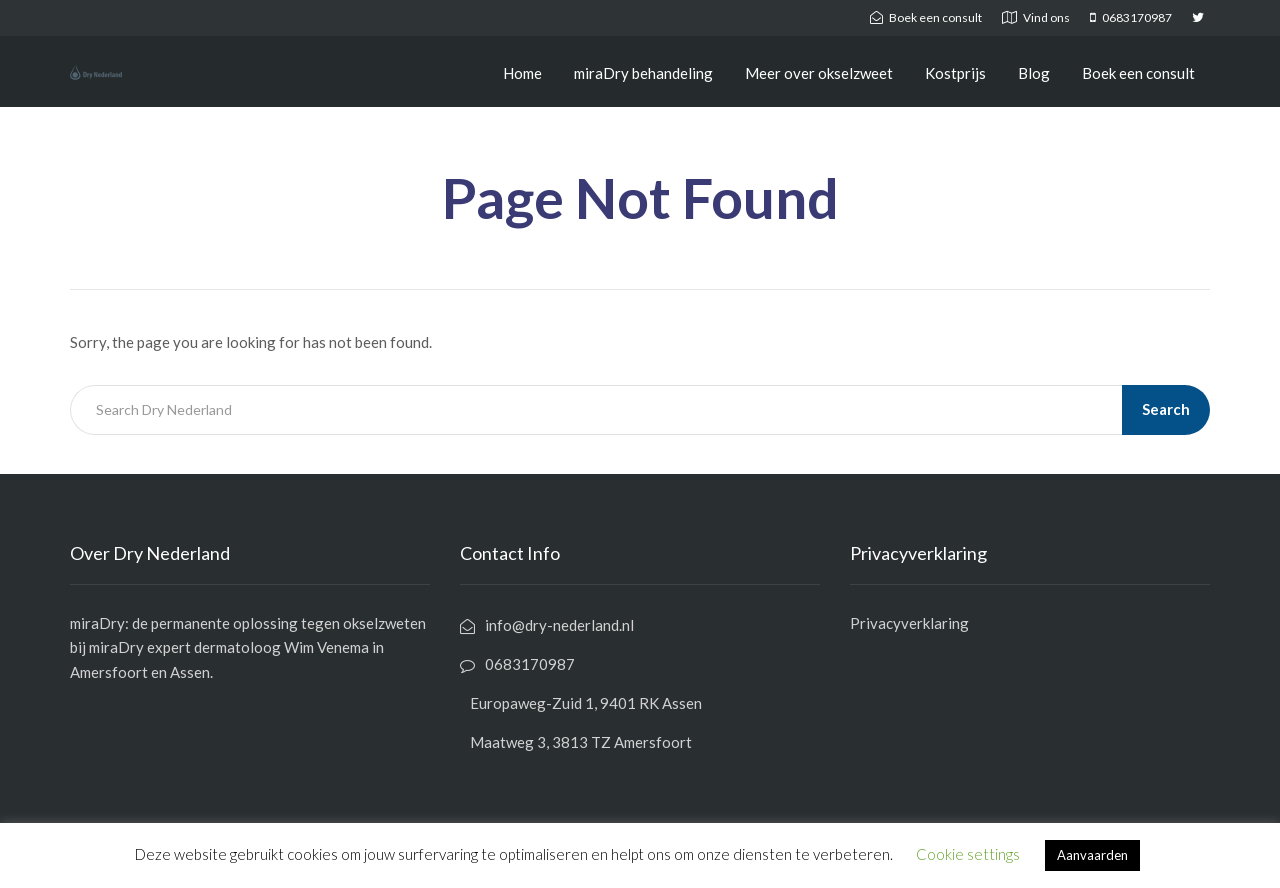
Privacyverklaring (909, 623)
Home (522, 73)
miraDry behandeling (643, 73)
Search (1166, 409)
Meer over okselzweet (819, 73)
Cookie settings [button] (968, 854)
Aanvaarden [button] (1092, 855)
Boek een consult (1138, 73)
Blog (1034, 73)
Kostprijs (955, 73)
